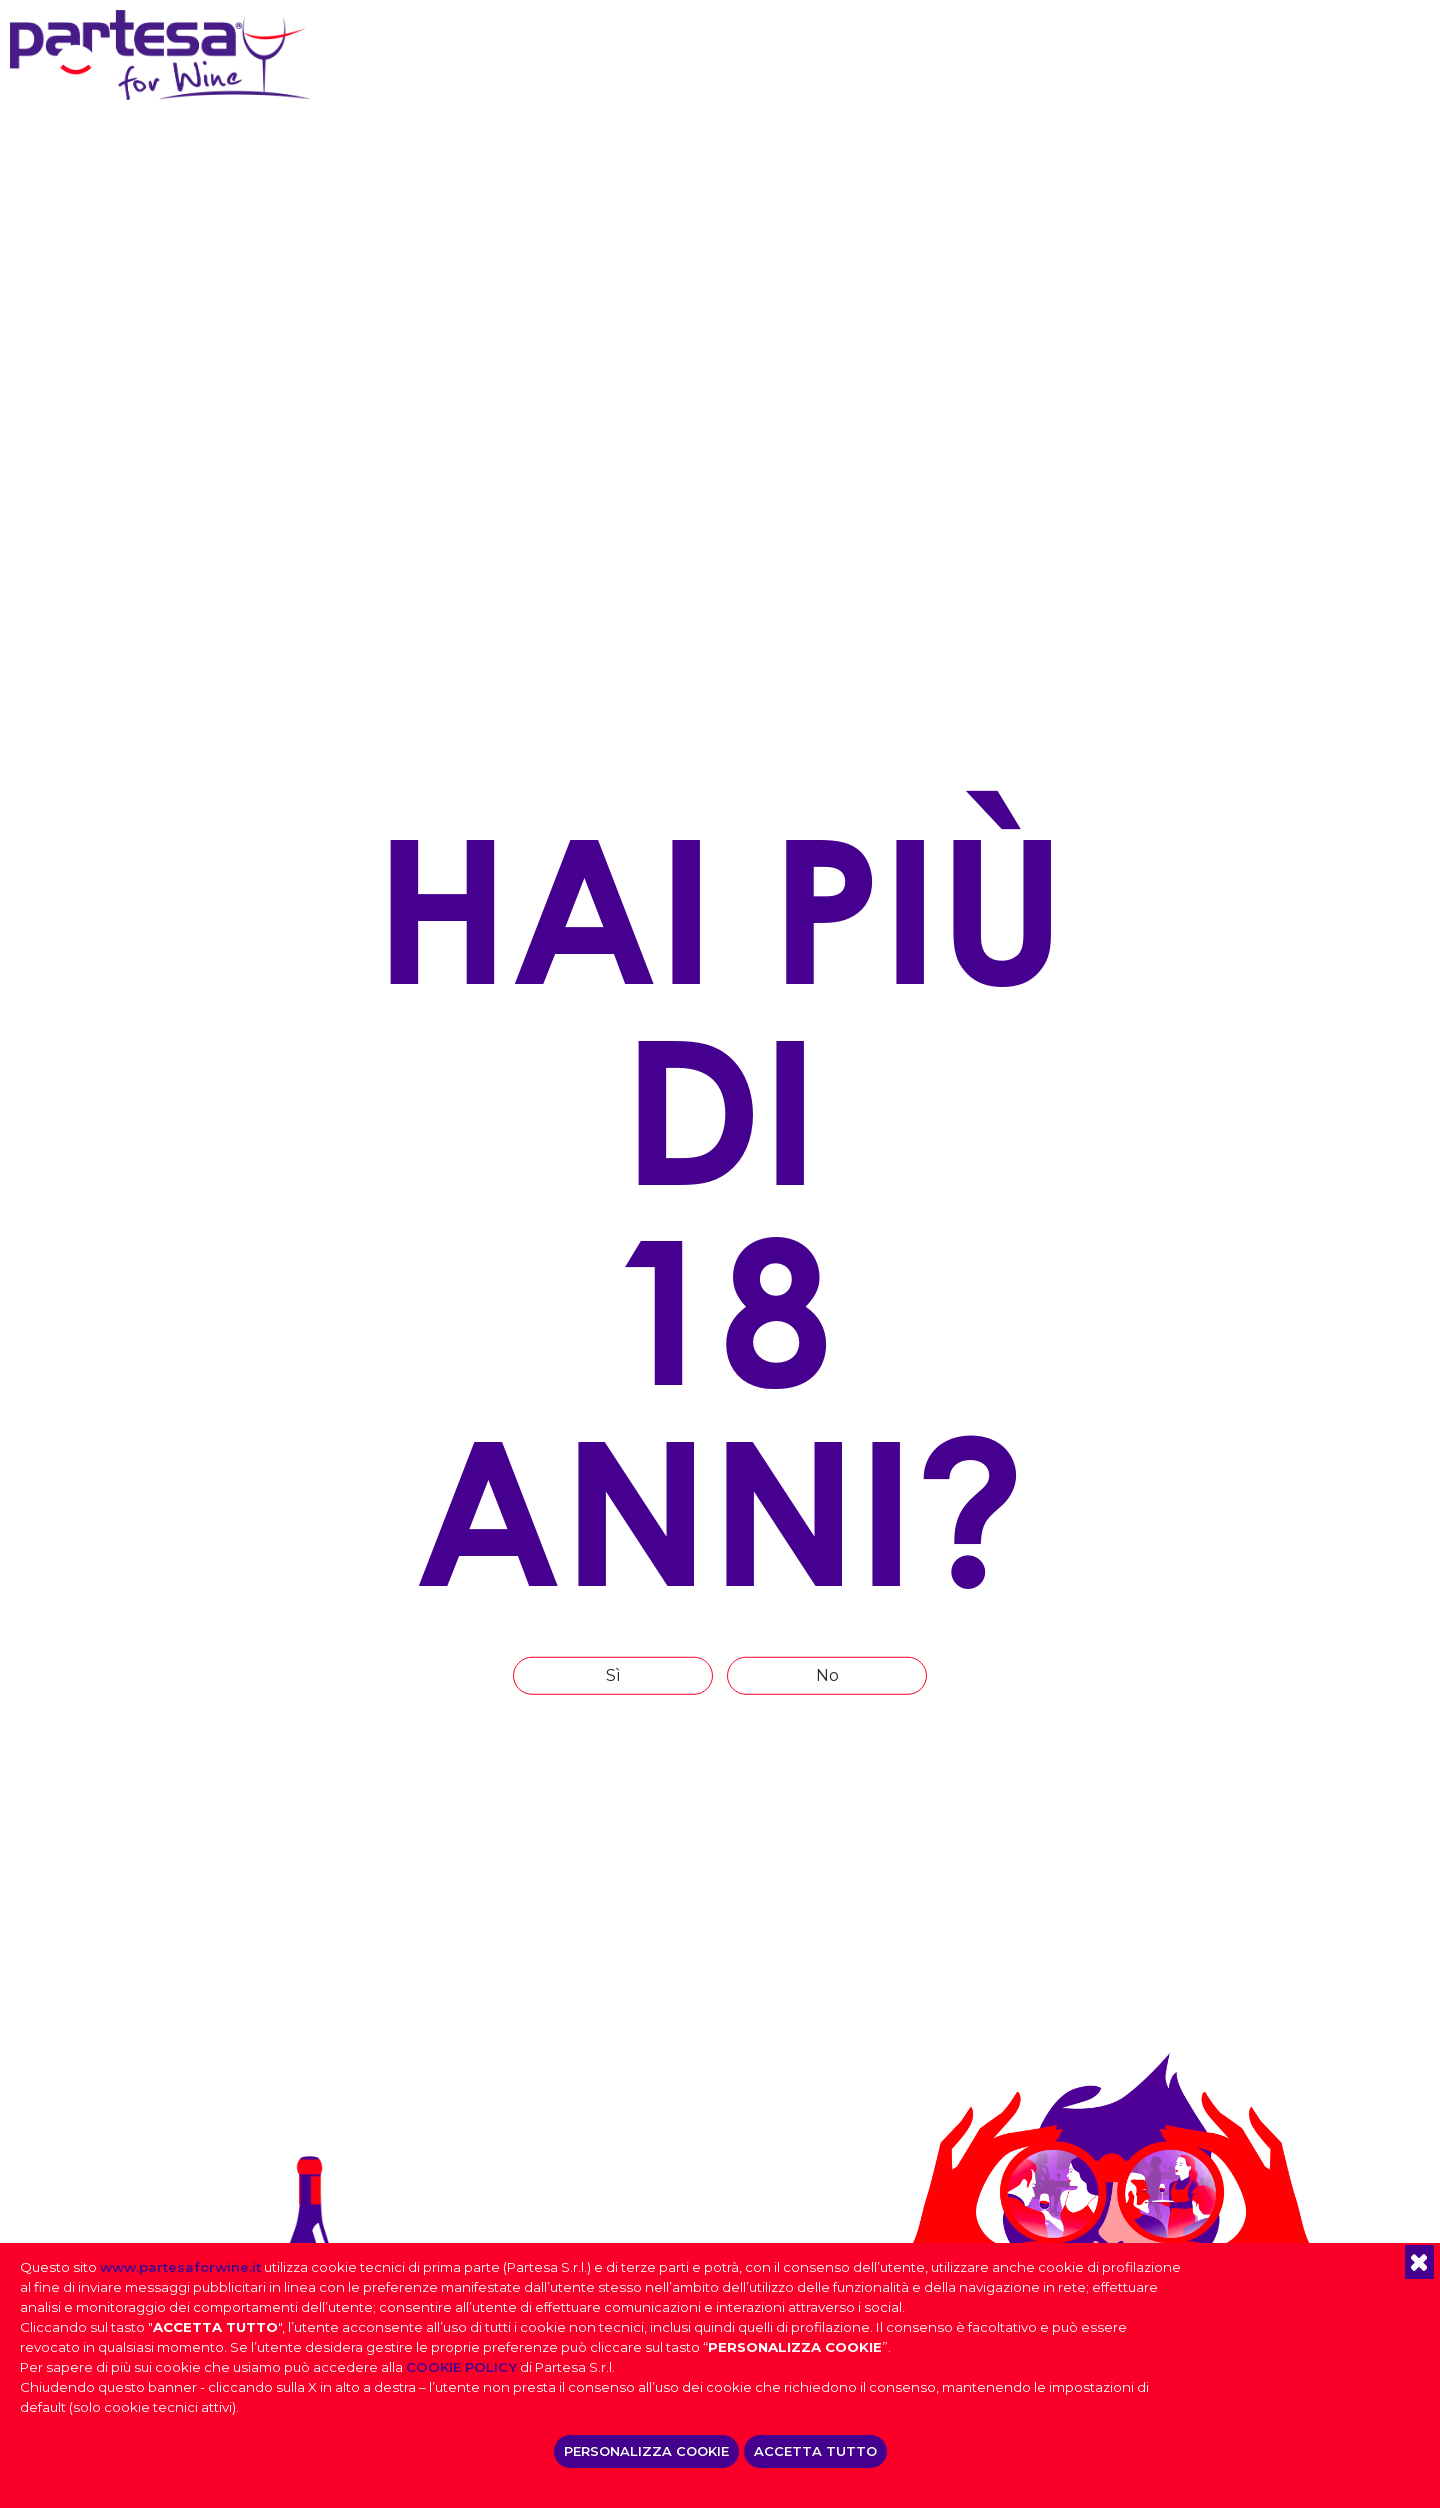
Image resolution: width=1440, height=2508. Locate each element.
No (827, 1674)
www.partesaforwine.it (180, 2267)
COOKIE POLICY (461, 2367)
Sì (613, 1674)
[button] (1419, 2262)
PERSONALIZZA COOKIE (646, 2451)
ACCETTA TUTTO (815, 2451)
